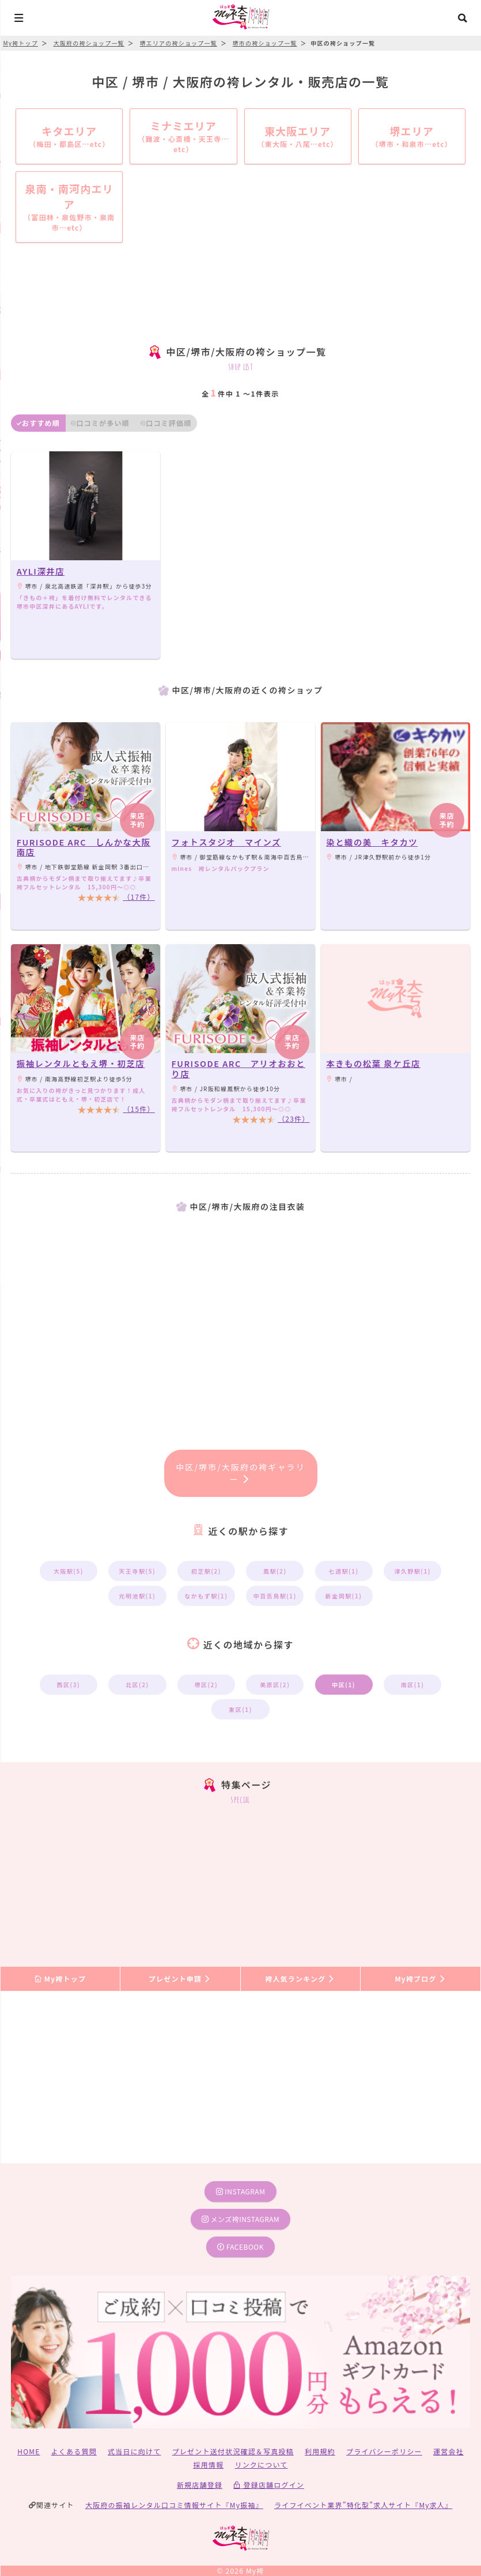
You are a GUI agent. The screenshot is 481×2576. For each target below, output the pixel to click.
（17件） (138, 897)
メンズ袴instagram (241, 2219)
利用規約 (320, 2451)
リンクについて (260, 2464)
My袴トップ (60, 1978)
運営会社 (448, 2451)
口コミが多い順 (100, 423)
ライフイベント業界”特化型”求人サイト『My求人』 (363, 2505)
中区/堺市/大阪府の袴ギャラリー (240, 1473)
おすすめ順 (38, 423)
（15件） (138, 1109)
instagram (241, 2191)
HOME (28, 2451)
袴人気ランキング (300, 1978)
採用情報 (208, 2464)
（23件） (293, 1118)
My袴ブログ (420, 1978)
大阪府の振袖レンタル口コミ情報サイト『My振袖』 (174, 2505)
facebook (240, 2246)
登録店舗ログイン (268, 2485)
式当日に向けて (134, 2451)
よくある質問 (74, 2451)
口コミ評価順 (166, 423)
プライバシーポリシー (384, 2451)
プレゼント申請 (180, 1978)
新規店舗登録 (199, 2485)
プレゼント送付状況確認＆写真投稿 (233, 2451)
